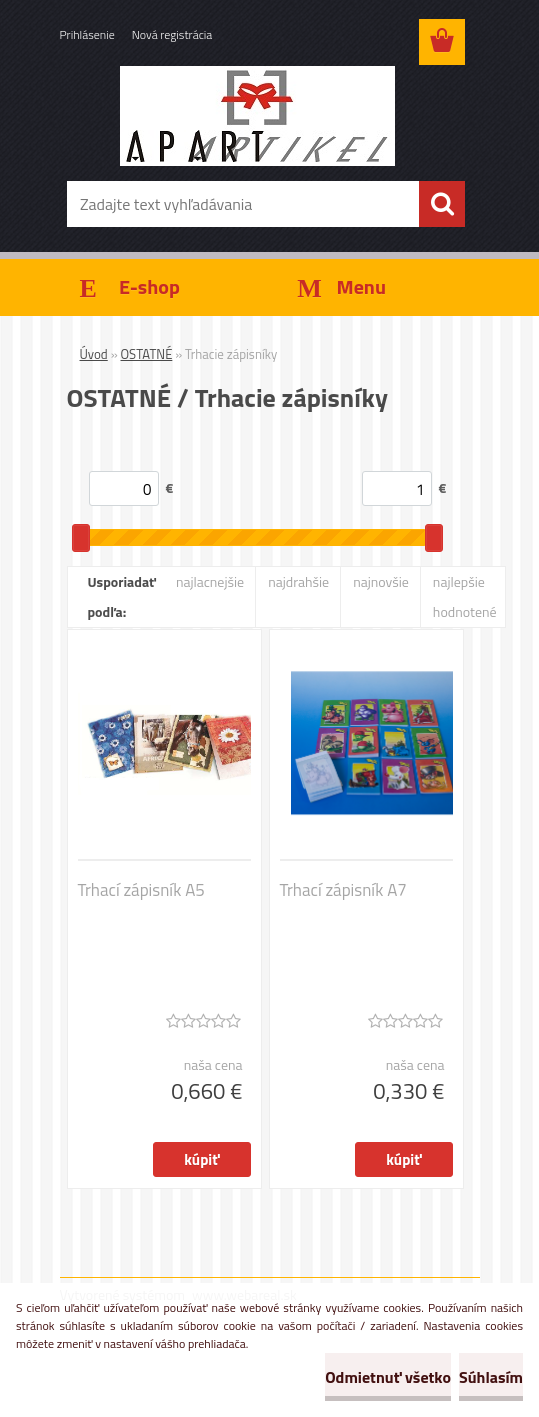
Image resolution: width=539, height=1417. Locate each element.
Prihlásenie (87, 34)
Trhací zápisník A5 (141, 890)
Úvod (94, 354)
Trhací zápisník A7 (343, 890)
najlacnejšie (210, 581)
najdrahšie (298, 581)
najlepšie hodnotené (465, 596)
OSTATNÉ (147, 354)
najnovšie (381, 581)
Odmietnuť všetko (388, 1377)
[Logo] (257, 116)
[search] (442, 204)
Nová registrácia (172, 34)
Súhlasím (491, 1377)
